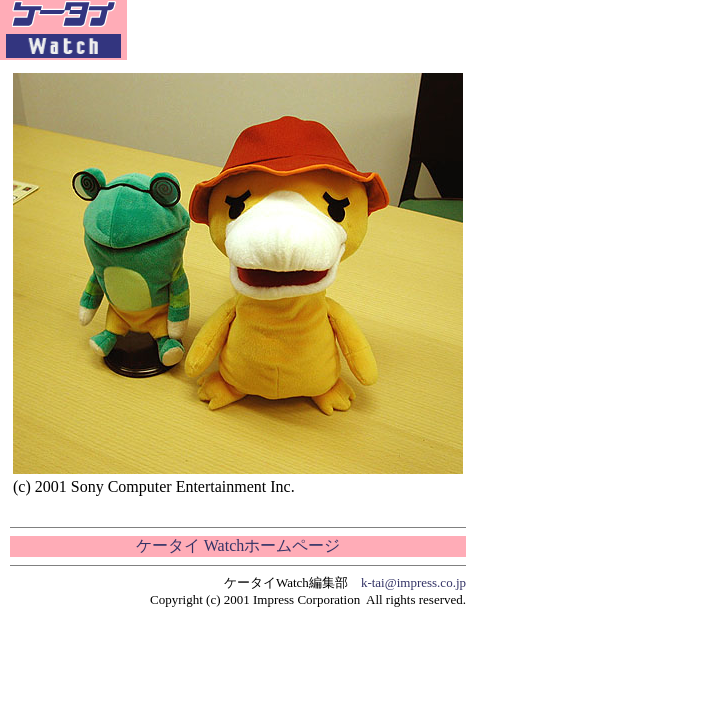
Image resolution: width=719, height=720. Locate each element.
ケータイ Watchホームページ (238, 545)
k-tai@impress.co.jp (413, 582)
